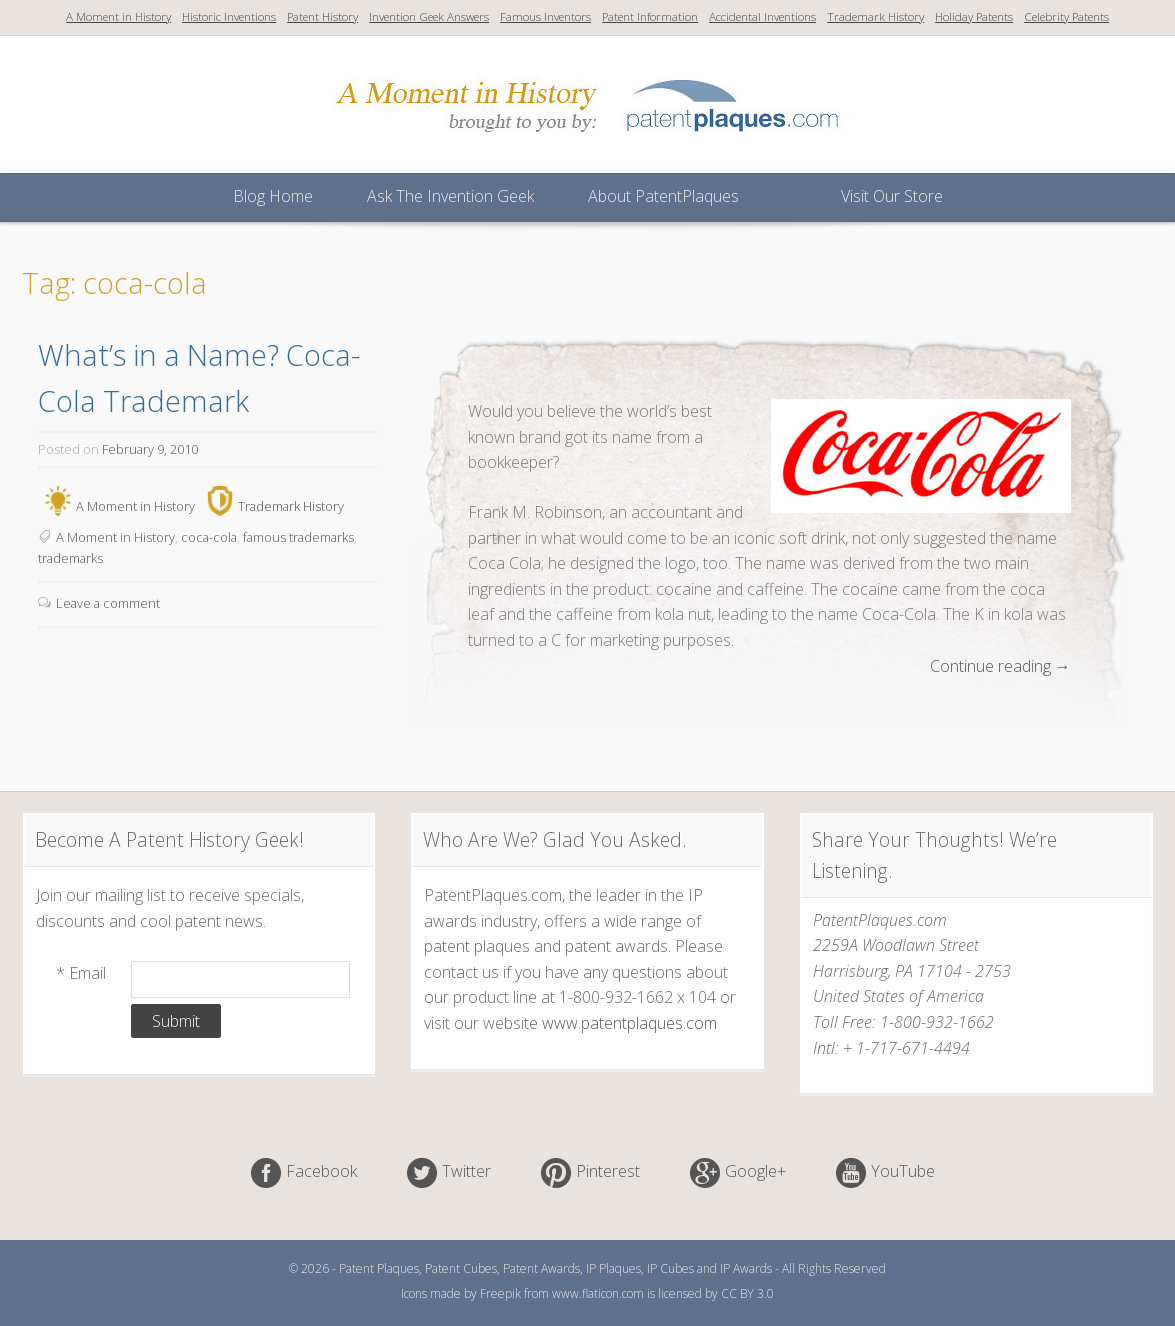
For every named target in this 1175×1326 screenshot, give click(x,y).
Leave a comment (108, 603)
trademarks (70, 558)
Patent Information (650, 16)
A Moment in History (118, 16)
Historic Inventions (229, 16)
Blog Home (273, 196)
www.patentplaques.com (629, 1023)
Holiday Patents (974, 16)
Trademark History (875, 16)
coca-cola (209, 537)
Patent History (322, 16)
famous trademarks (298, 537)
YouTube (903, 1172)
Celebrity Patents (1066, 16)
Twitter (466, 1172)
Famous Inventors (545, 16)
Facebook (321, 1172)
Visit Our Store (892, 196)
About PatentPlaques (663, 196)
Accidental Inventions (762, 16)
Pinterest (608, 1172)
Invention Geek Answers (429, 16)
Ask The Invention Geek (450, 196)
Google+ (755, 1172)
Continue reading (1000, 667)
